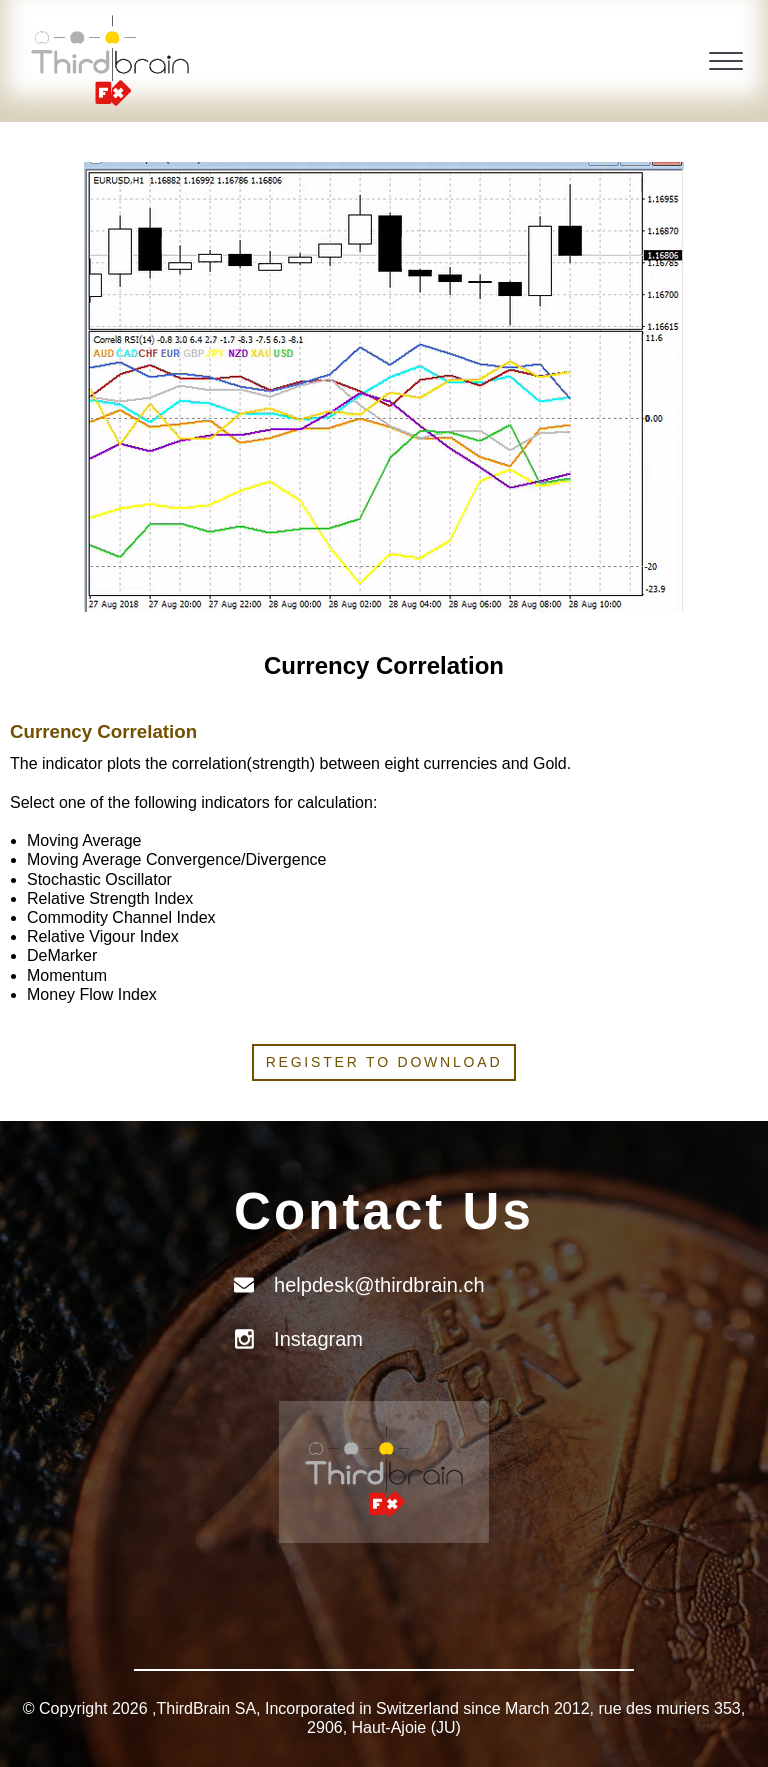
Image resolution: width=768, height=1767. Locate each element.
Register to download (384, 1062)
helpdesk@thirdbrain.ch (379, 1285)
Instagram (318, 1339)
